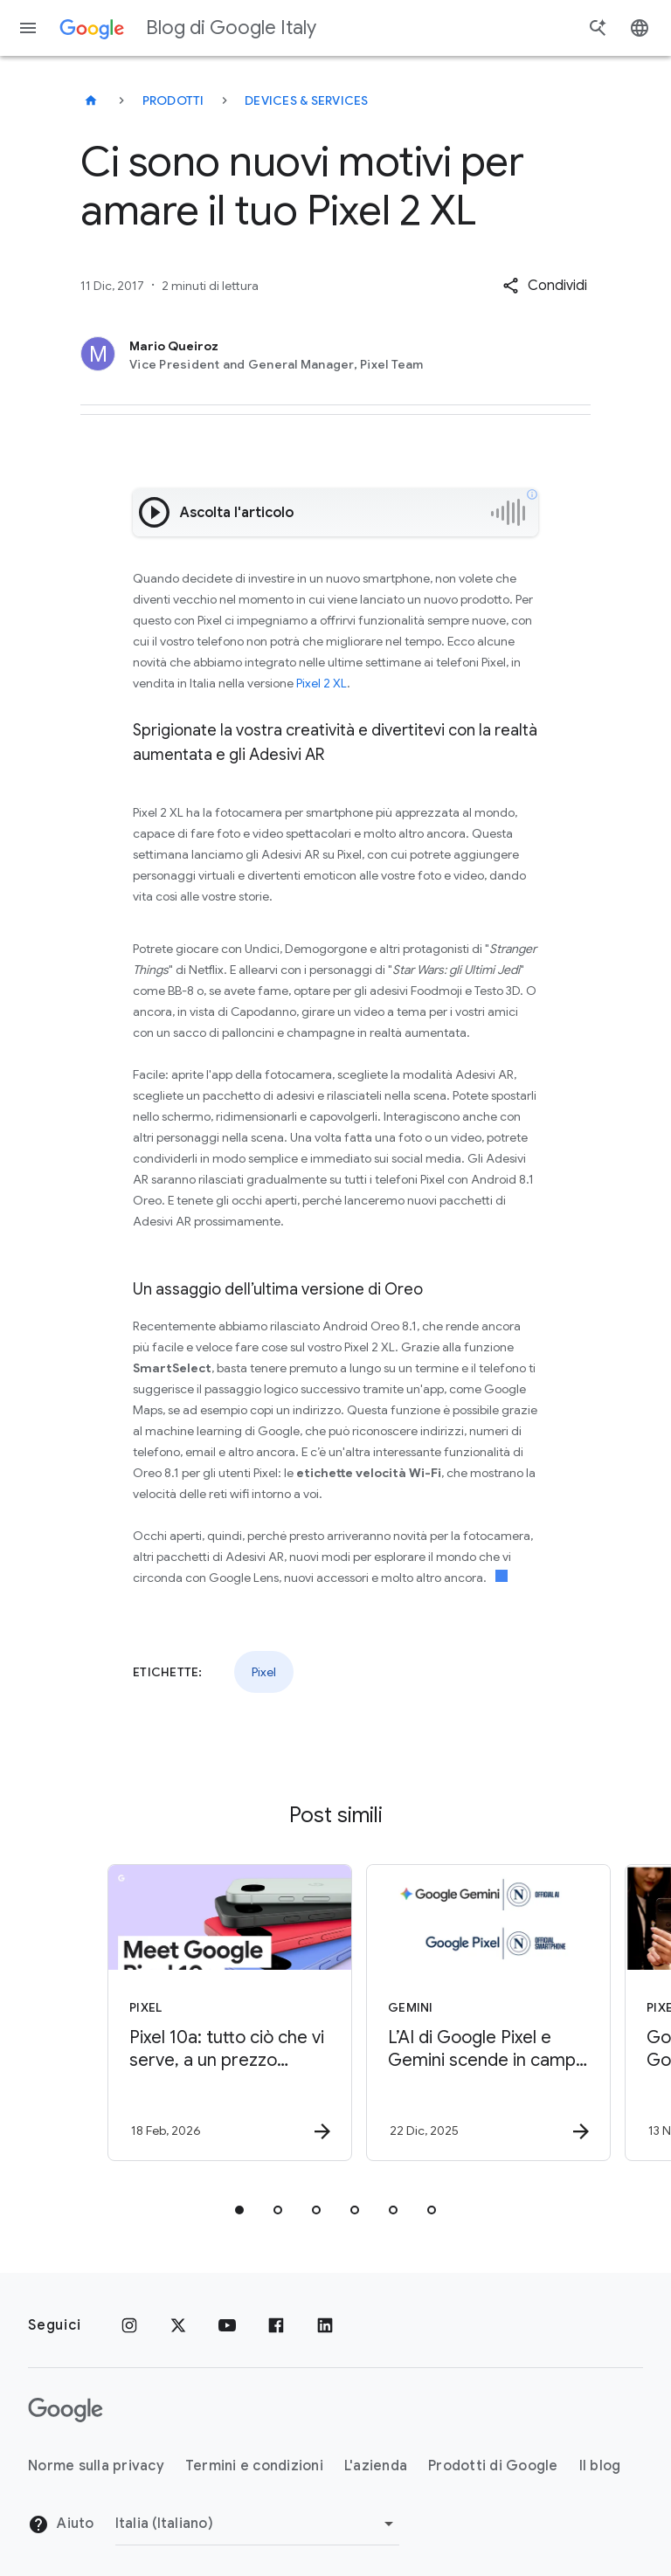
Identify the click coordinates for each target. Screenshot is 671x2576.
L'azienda (375, 2466)
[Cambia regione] (257, 2524)
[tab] (239, 2210)
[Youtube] (227, 2325)
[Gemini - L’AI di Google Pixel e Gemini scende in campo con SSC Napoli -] (463, 2012)
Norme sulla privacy (96, 2466)
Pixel (264, 1672)
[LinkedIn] (325, 2325)
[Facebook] (276, 2325)
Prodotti (173, 100)
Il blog (600, 2466)
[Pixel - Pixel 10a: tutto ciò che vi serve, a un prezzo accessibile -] (204, 2012)
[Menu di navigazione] (27, 27)
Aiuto (61, 2524)
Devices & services (307, 100)
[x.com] (178, 2325)
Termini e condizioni (254, 2466)
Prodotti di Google (493, 2466)
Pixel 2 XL (321, 683)
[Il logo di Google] (65, 2410)
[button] (545, 285)
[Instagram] (129, 2325)
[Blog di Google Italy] (91, 100)
